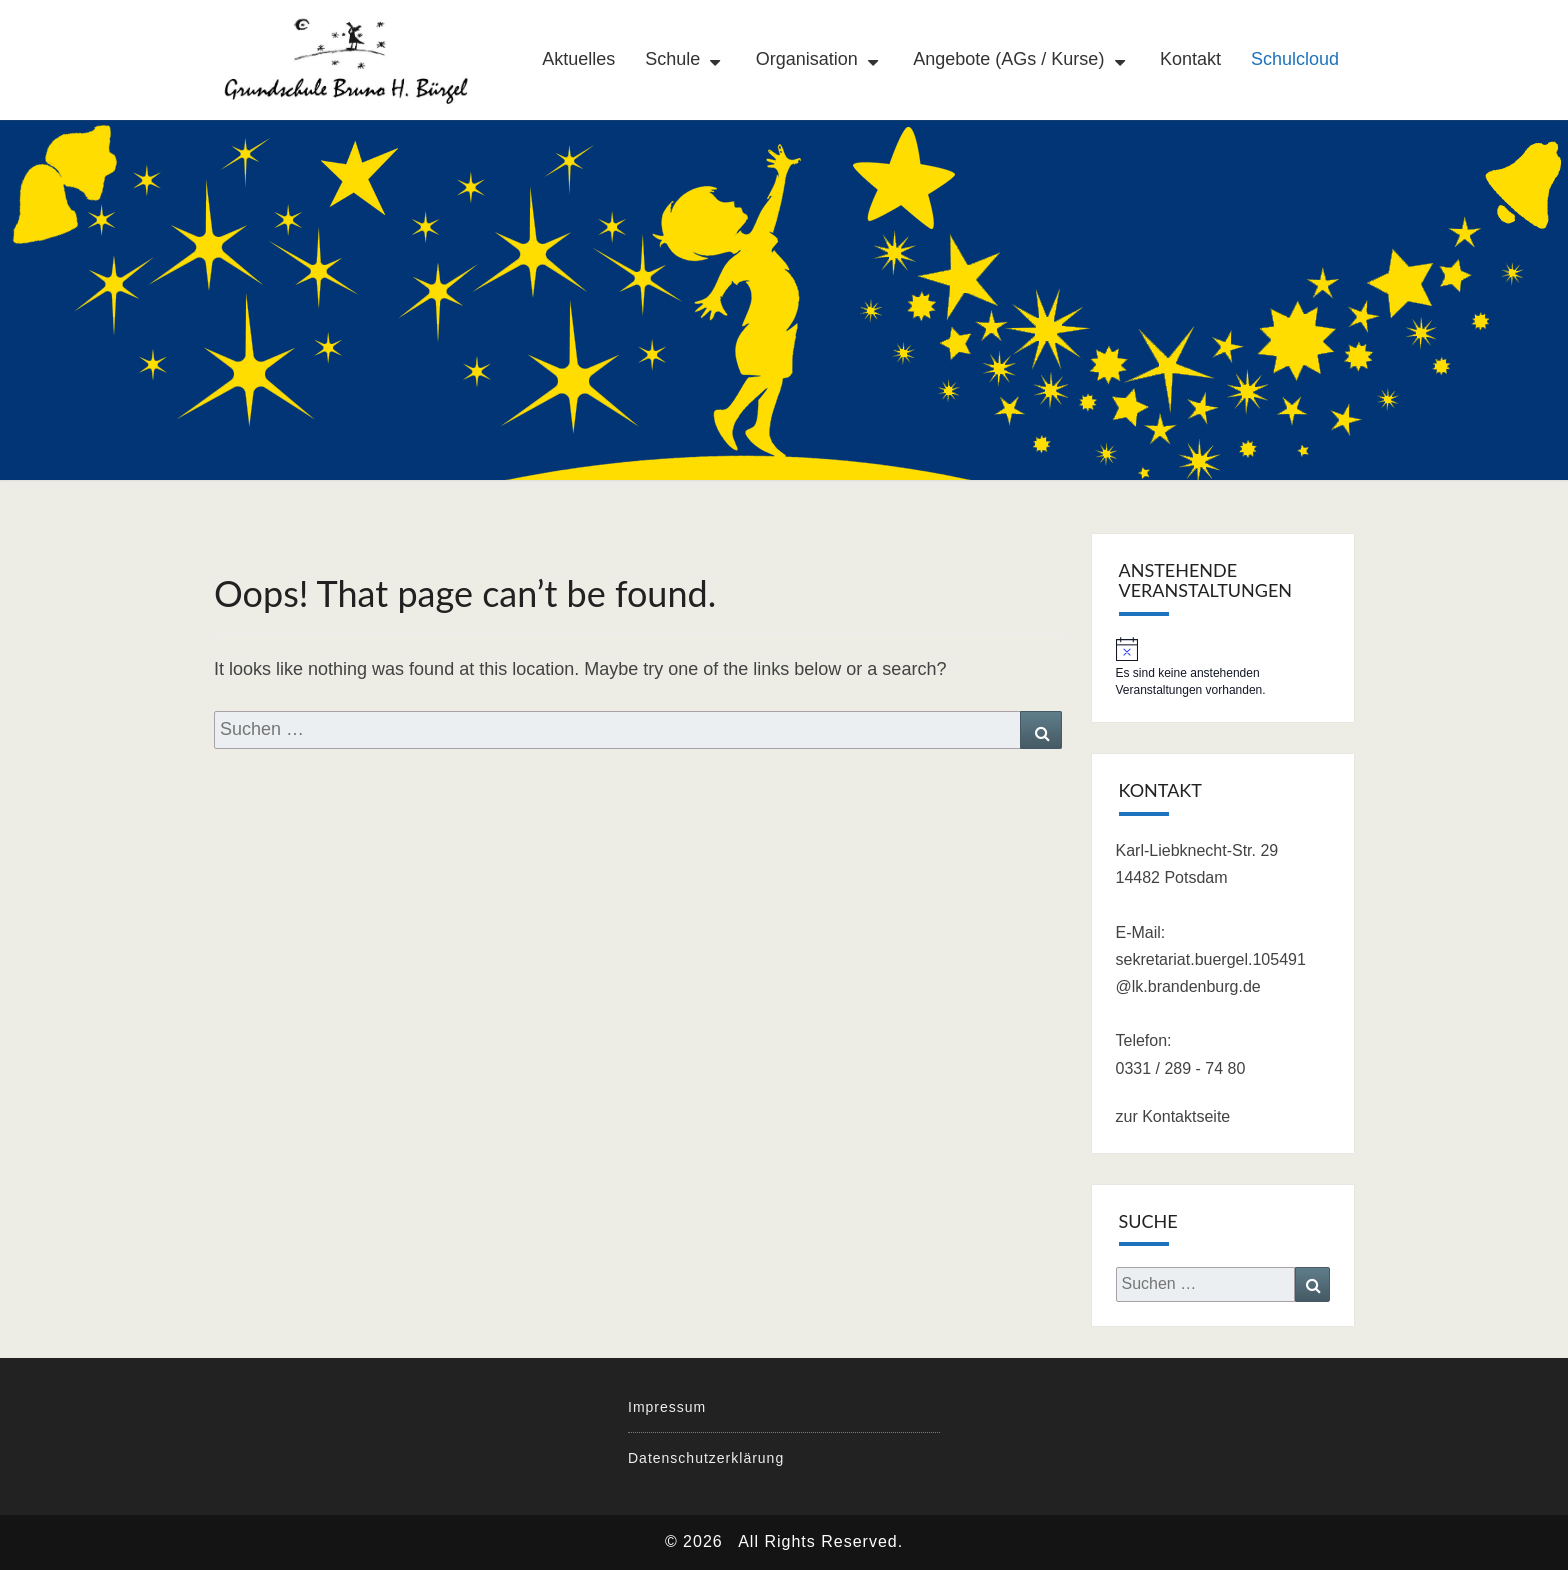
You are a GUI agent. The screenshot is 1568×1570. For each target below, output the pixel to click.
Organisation (807, 59)
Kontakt (1190, 59)
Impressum (667, 1407)
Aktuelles (578, 59)
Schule (672, 59)
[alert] (1223, 668)
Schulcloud (1295, 59)
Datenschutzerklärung (706, 1458)
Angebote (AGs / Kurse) (1008, 59)
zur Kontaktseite (1173, 1116)
